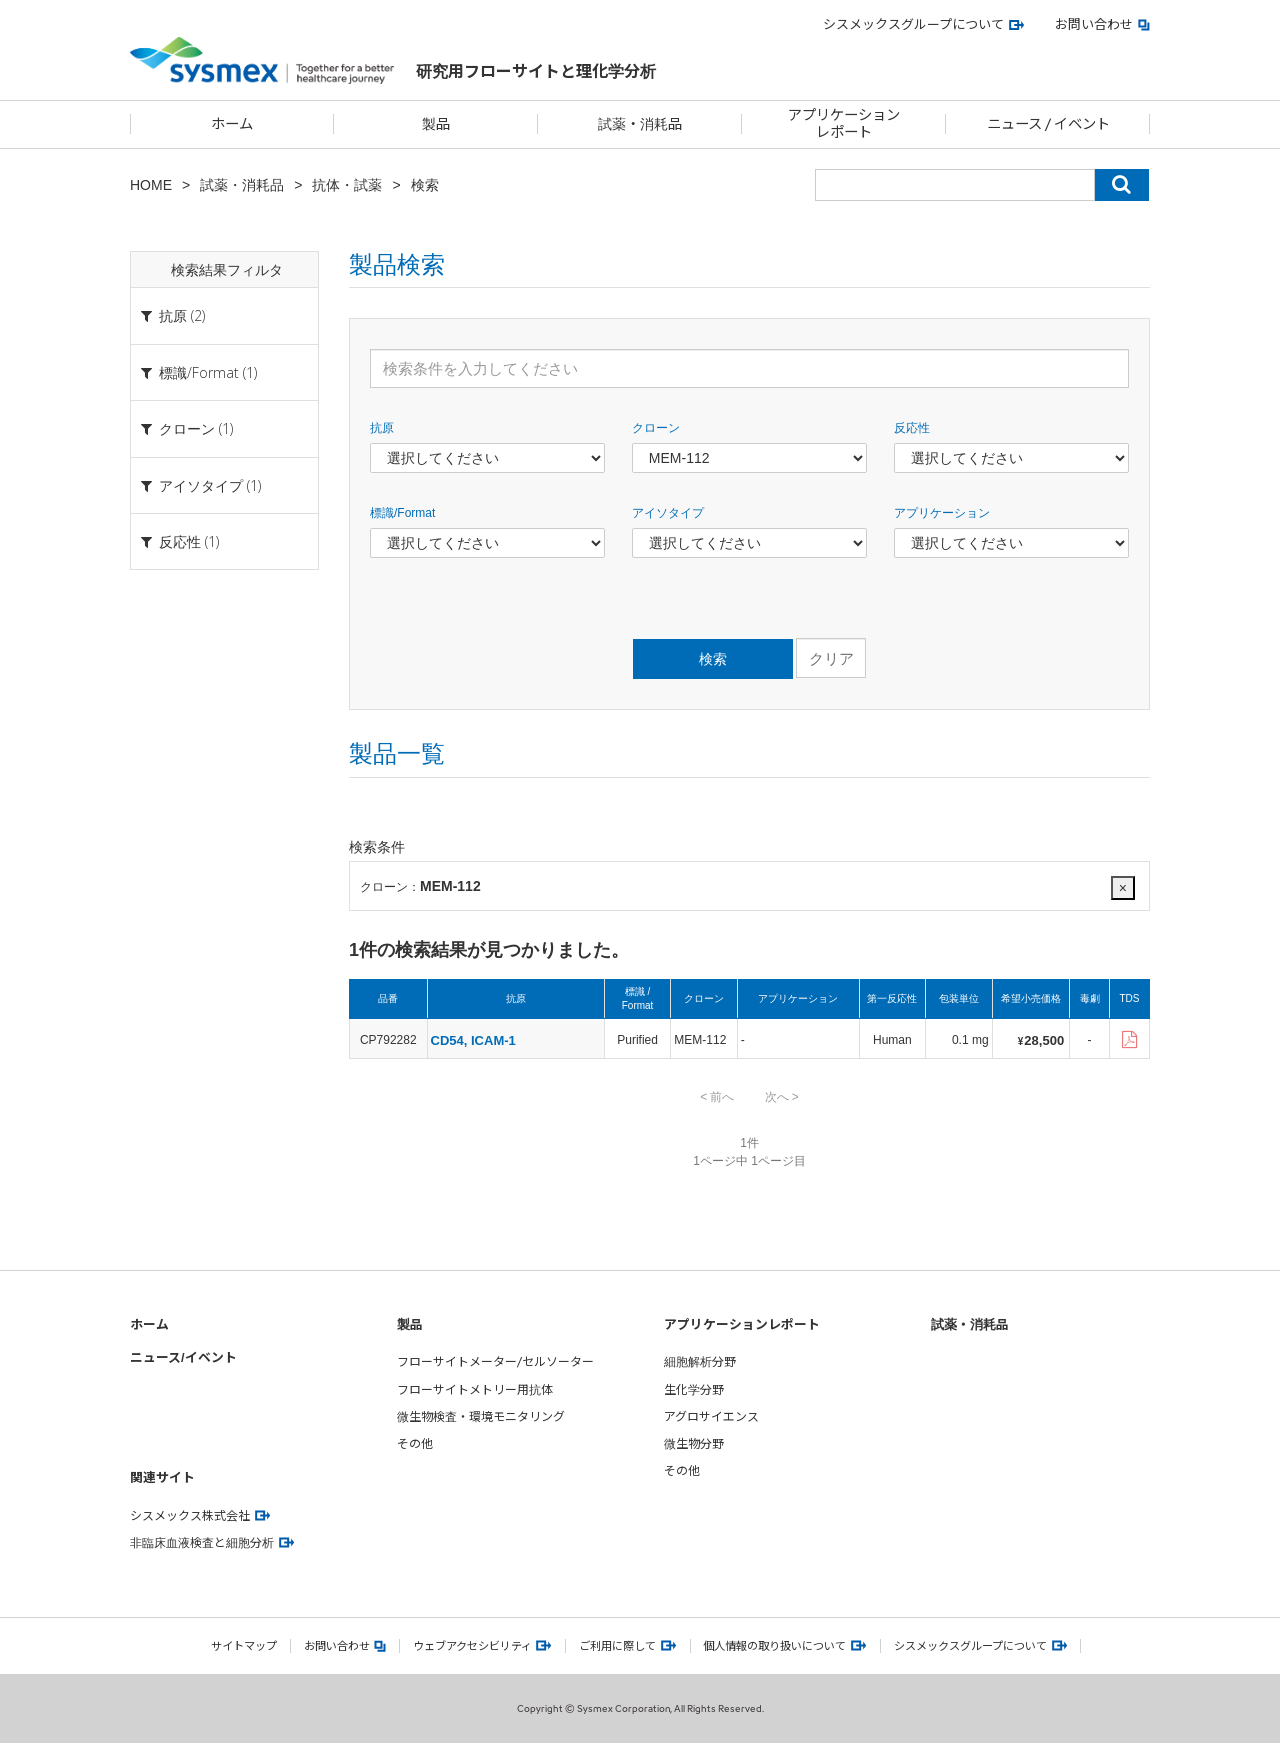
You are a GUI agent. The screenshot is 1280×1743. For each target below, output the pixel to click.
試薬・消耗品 (242, 185)
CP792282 (388, 1040)
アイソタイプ (668, 513)
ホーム (149, 1323)
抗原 (382, 428)
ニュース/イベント (183, 1356)
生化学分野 (694, 1389)
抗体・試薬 (347, 185)
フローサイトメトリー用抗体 (475, 1389)
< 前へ (717, 1097)
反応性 (912, 428)
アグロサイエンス (711, 1416)
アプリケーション (942, 513)
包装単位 (959, 998)
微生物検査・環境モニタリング (481, 1416)
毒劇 (1090, 998)
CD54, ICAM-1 (473, 1040)
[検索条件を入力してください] (749, 368)
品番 (388, 998)
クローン (656, 428)
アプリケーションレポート (742, 1323)
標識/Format (402, 513)
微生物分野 (694, 1443)
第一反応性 (892, 998)
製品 (410, 1323)
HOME (151, 185)
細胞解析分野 (700, 1361)
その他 (415, 1443)
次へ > (782, 1097)
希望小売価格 (1031, 998)
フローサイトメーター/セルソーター (495, 1361)
